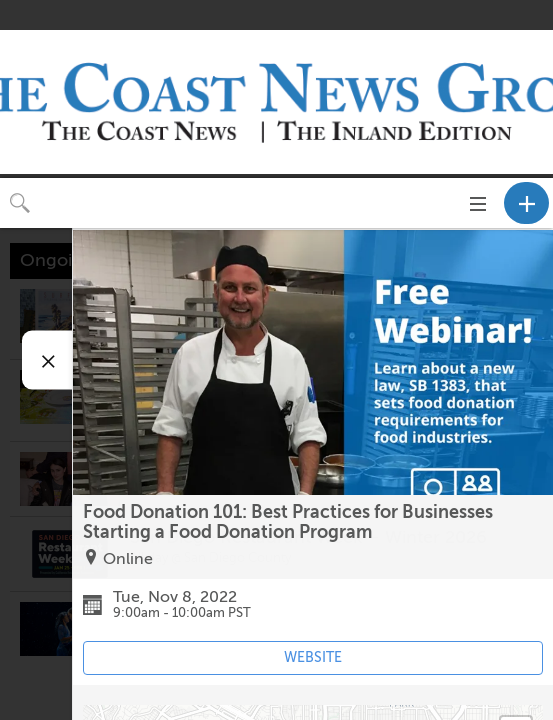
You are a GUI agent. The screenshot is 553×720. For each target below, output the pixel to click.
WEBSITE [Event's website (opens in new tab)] (313, 657)
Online (128, 559)
